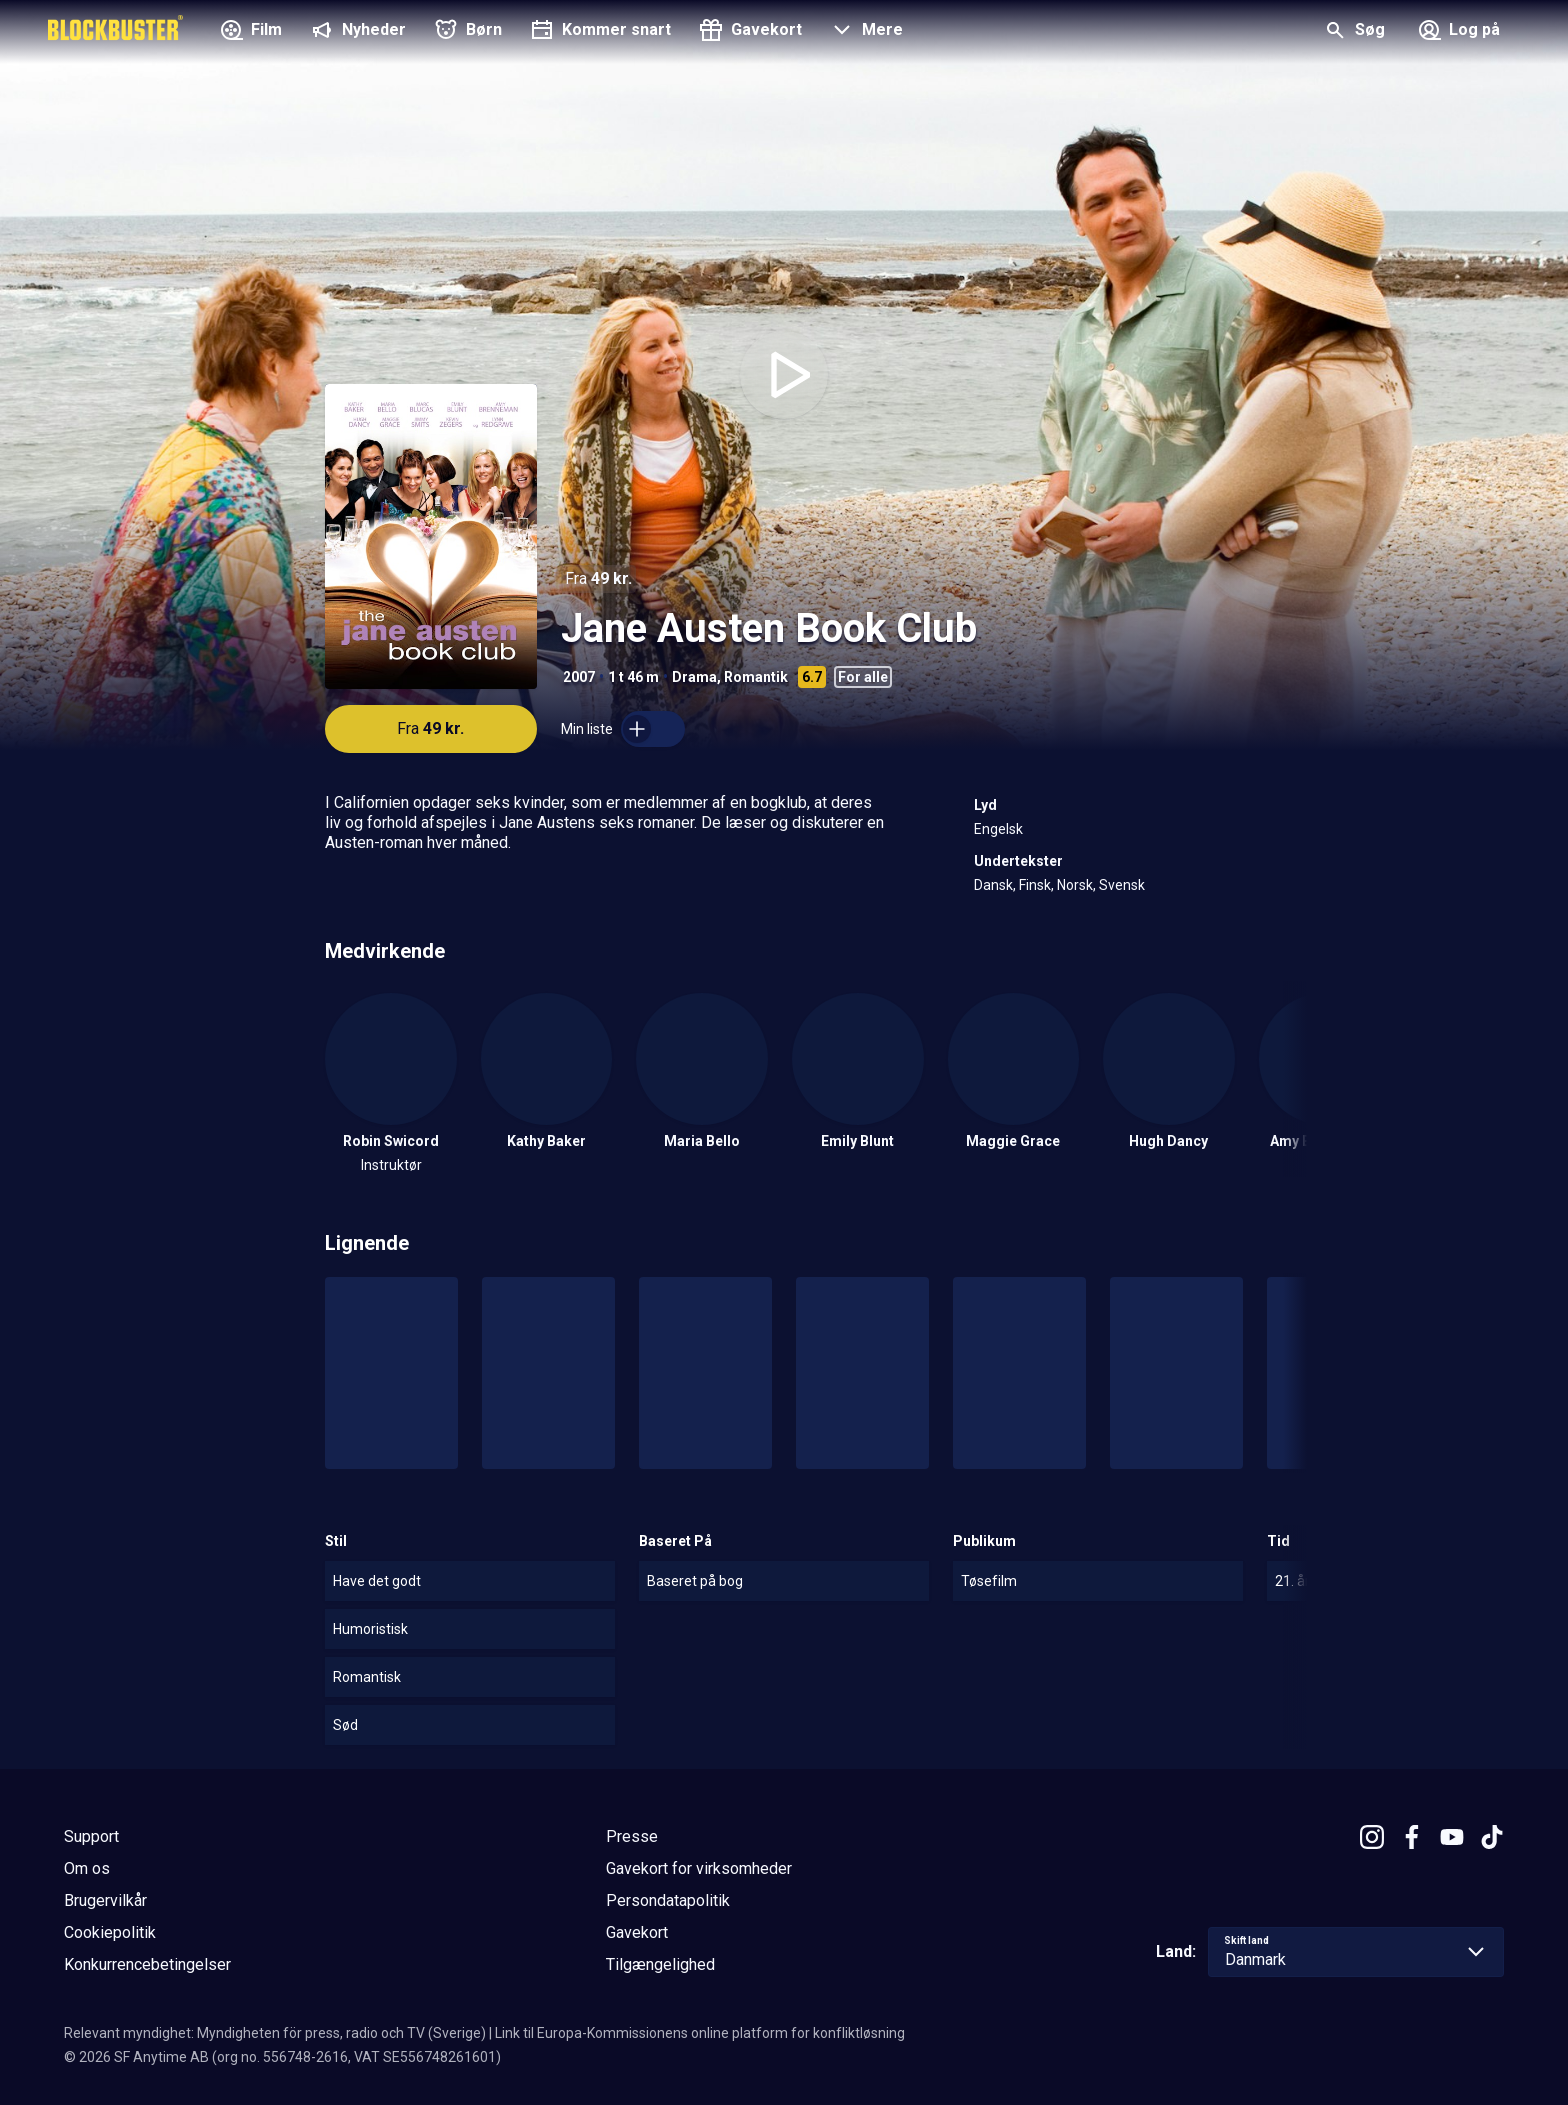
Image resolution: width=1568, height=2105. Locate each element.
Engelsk (998, 829)
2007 (579, 677)
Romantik (756, 677)
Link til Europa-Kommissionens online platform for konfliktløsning (700, 2033)
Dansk (993, 885)
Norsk (1075, 885)
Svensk (1122, 885)
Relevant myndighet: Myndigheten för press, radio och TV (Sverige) (275, 2033)
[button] (864, 32)
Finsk (1035, 885)
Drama (694, 677)
